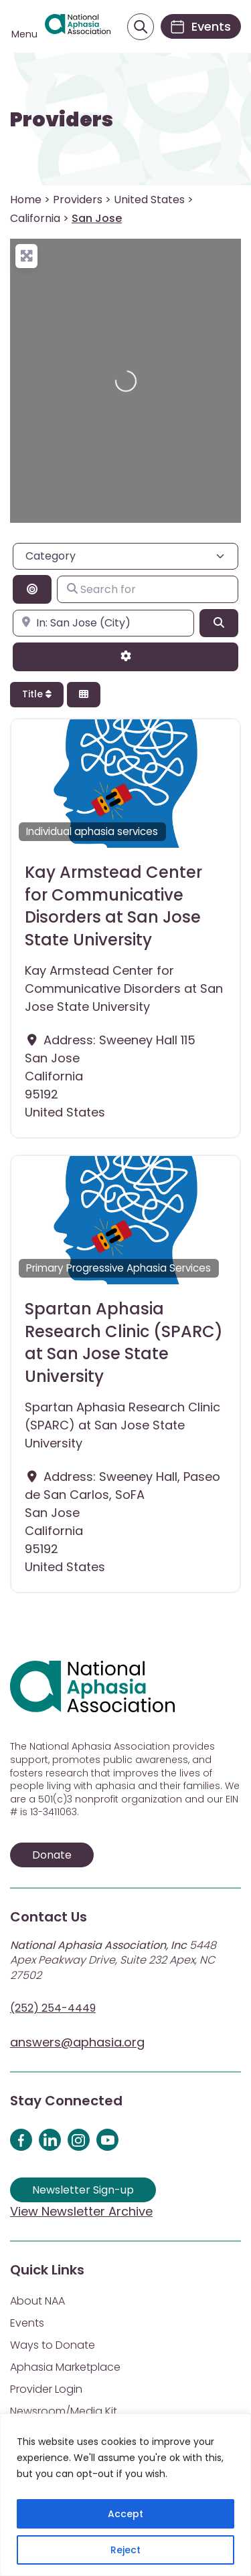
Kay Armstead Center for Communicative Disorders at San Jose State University (113, 906)
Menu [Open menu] (24, 34)
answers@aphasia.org (77, 2042)
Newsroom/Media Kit (63, 2411)
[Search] (218, 623)
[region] (125, 2495)
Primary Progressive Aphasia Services (118, 1268)
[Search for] (147, 589)
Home (25, 199)
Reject (125, 2550)
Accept (125, 2514)
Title (37, 694)
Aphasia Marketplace (65, 2367)
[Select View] (83, 695)
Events (27, 2323)
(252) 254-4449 (53, 2008)
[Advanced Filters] (125, 656)
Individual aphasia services (92, 831)
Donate (52, 1855)
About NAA (37, 2301)
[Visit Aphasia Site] (77, 26)
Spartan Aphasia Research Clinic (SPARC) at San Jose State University (124, 1342)
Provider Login (46, 2389)
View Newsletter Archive (81, 2211)
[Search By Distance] (32, 589)
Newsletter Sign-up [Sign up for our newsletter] (83, 2190)
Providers (61, 120)
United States (149, 199)
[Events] (201, 26)
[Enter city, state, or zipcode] (103, 623)
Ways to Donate (52, 2345)
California (35, 218)
